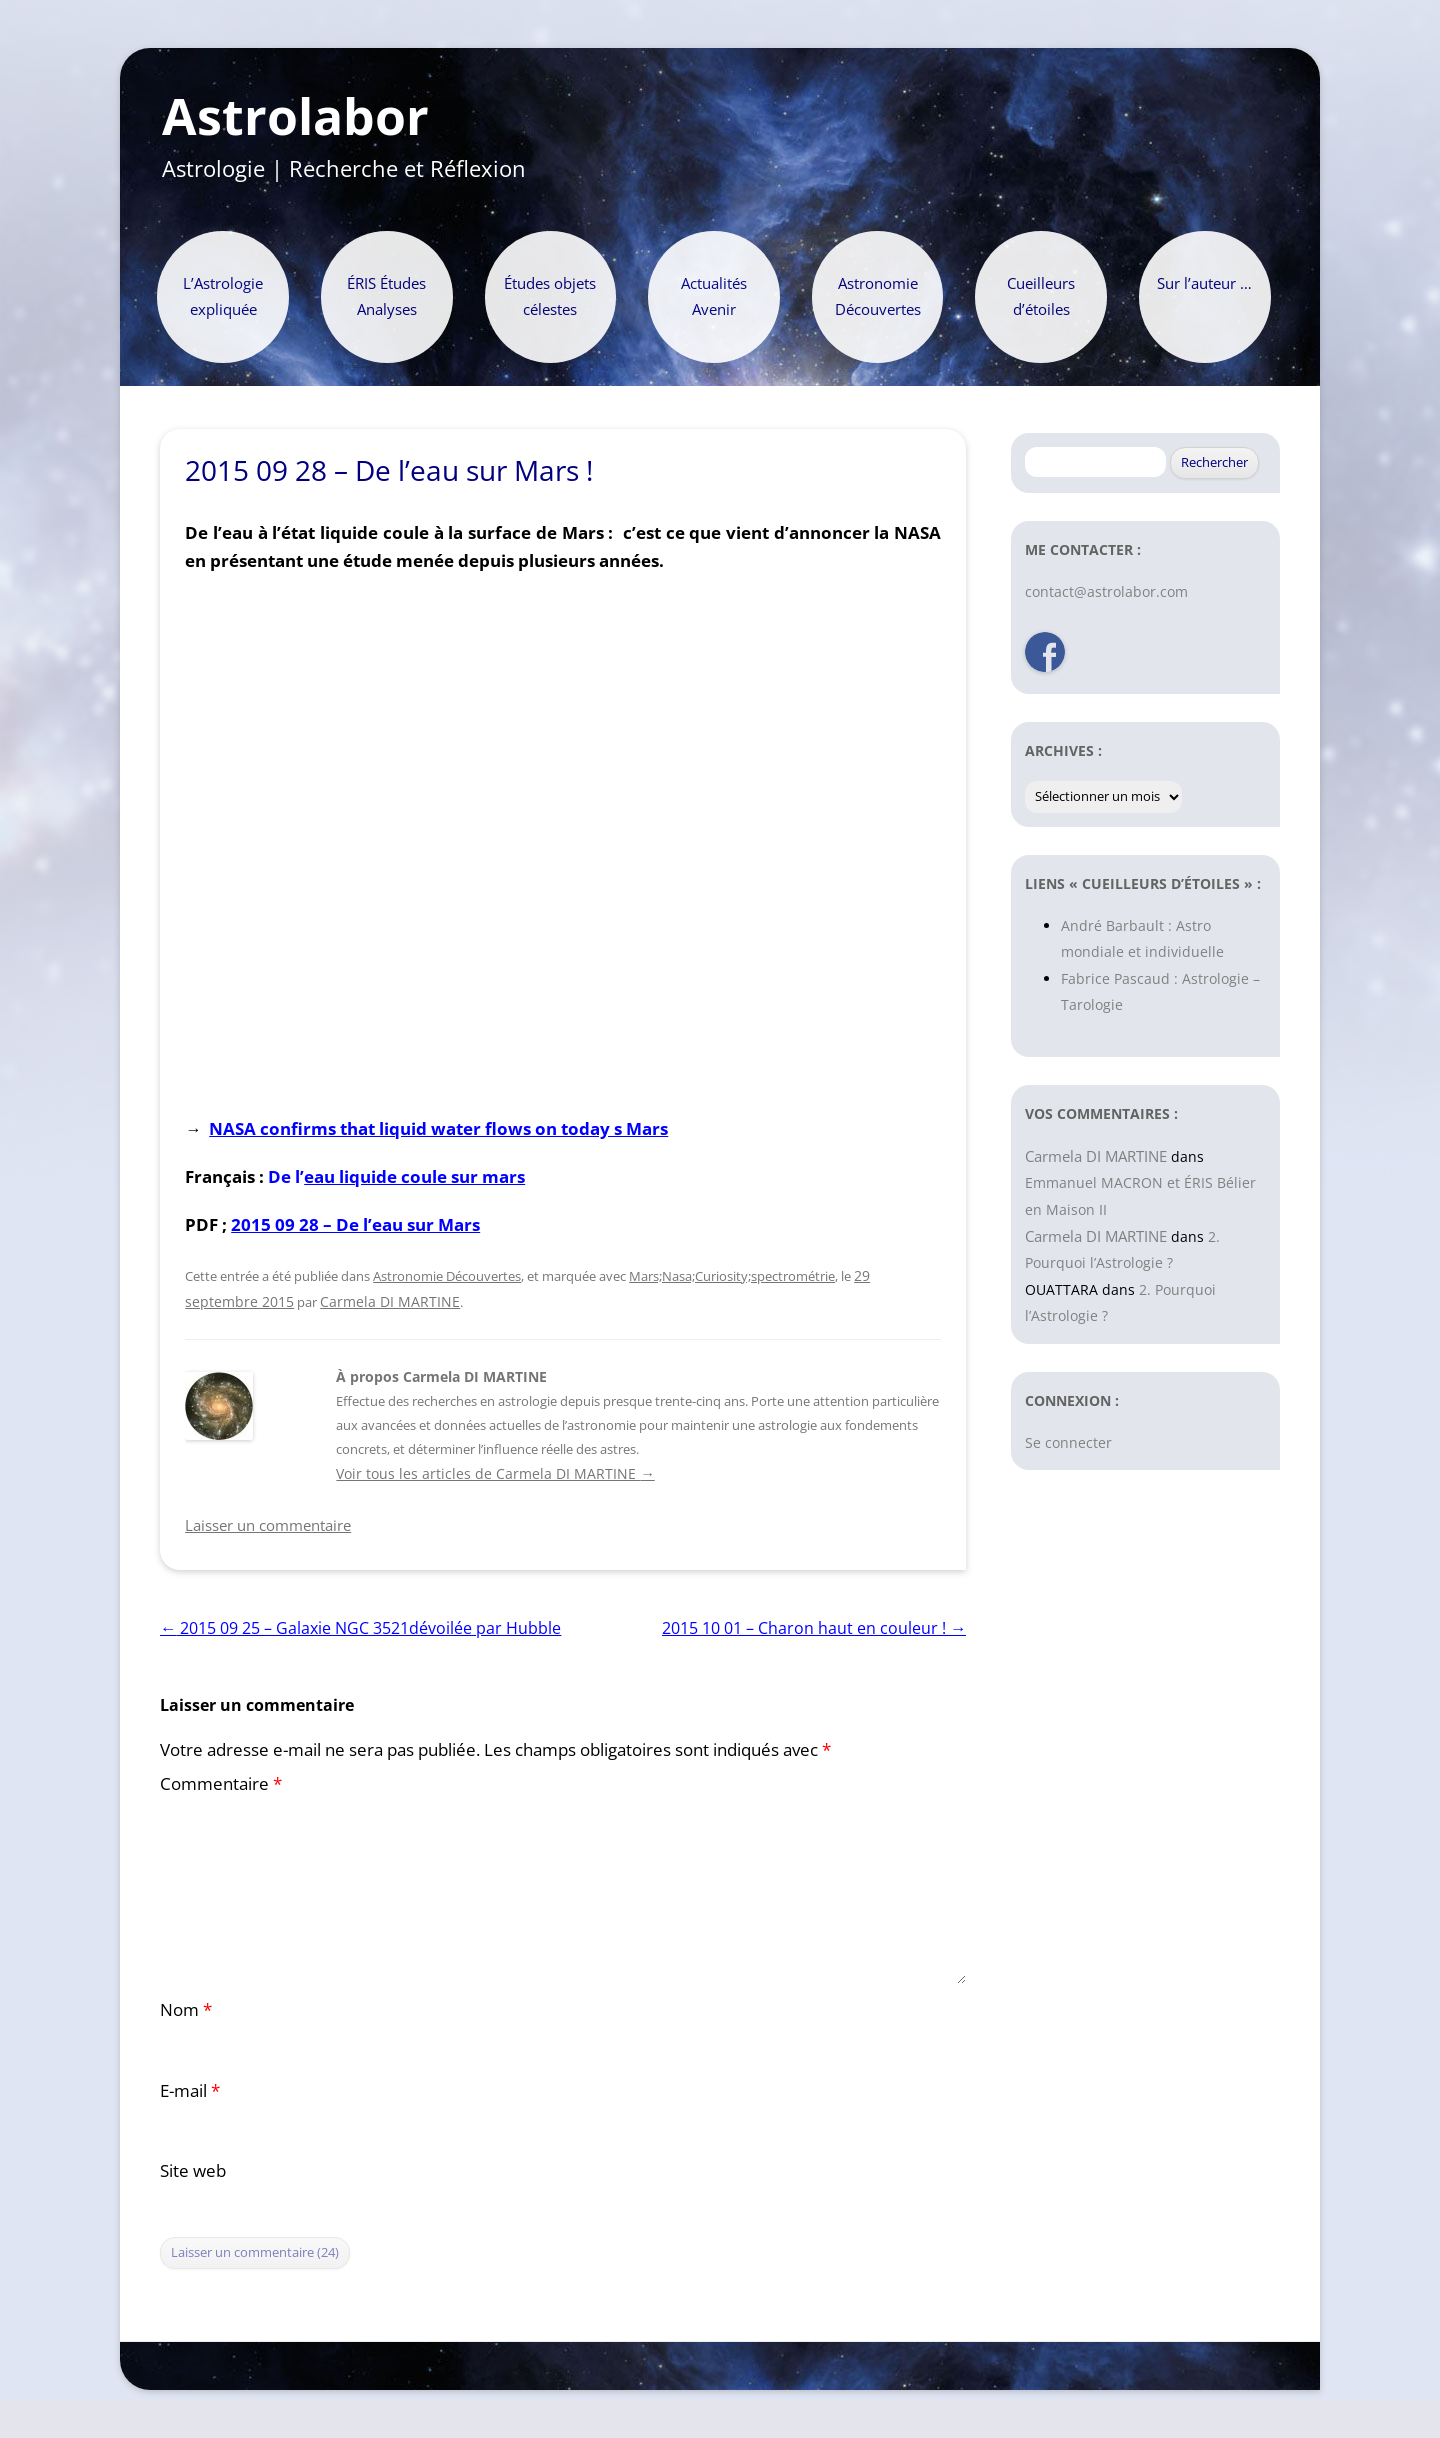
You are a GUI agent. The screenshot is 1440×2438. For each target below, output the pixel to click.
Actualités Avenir (714, 296)
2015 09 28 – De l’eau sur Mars (355, 1224)
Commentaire (221, 1783)
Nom (186, 2009)
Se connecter (1068, 1442)
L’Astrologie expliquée (223, 296)
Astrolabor (295, 117)
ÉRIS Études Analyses (386, 296)
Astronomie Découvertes (878, 296)
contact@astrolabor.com (1106, 591)
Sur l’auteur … (1204, 283)
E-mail (190, 2090)
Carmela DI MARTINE (390, 1301)
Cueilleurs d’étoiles (1041, 296)
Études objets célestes (550, 296)
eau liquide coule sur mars (414, 1176)
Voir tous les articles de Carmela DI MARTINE (495, 1473)
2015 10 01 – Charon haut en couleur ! (814, 1628)
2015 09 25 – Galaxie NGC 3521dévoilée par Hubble (360, 1628)
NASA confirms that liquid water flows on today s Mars (438, 1128)
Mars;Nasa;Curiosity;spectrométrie (732, 1276)
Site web (193, 2170)
